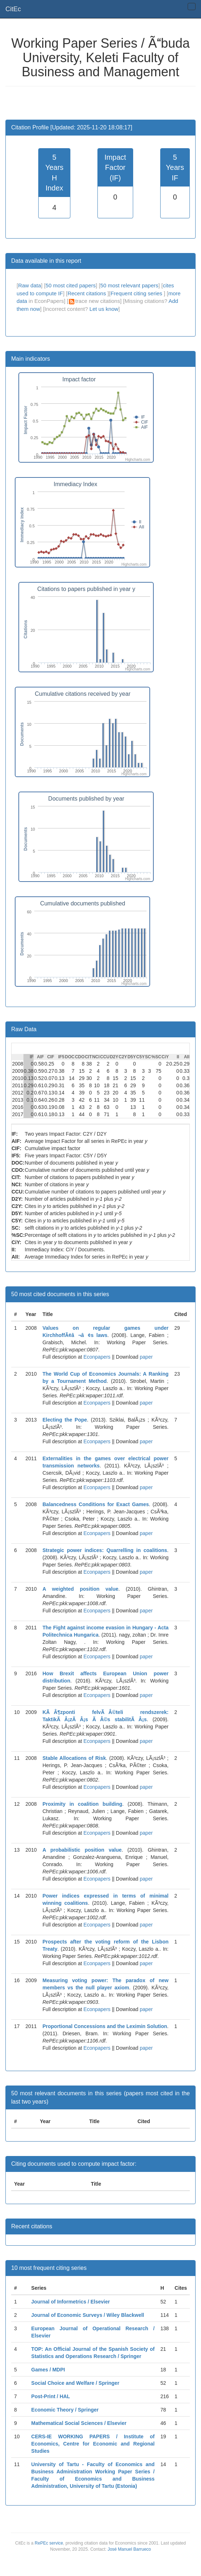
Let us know (103, 309)
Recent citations (87, 293)
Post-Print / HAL (50, 2396)
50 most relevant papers (129, 285)
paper (146, 1357)
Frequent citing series (137, 293)
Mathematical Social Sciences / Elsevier (79, 2423)
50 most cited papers (70, 285)
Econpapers (96, 1357)
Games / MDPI (48, 2370)
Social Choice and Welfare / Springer (75, 2383)
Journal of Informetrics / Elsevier (70, 2302)
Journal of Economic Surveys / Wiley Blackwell (87, 2315)
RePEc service (49, 2543)
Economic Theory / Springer (65, 2410)
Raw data (29, 285)
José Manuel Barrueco (129, 2549)
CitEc (13, 9)
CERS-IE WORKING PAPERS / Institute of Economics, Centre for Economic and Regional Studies (93, 2444)
